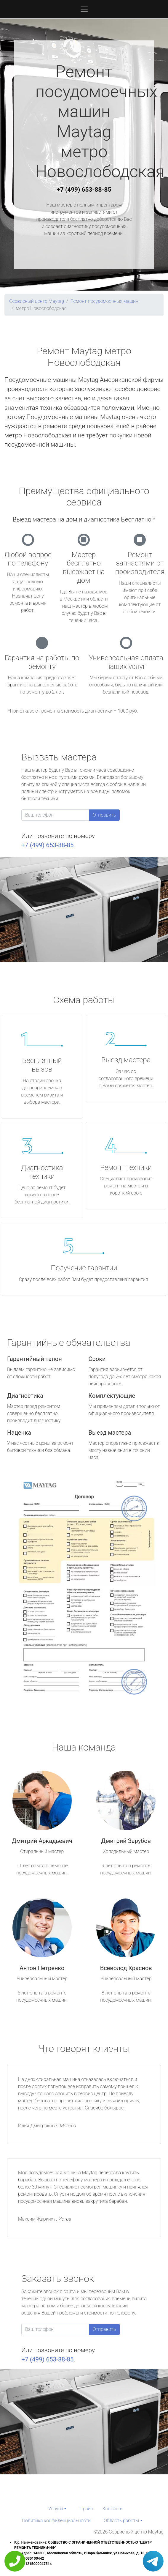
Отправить (104, 815)
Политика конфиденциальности (56, 2520)
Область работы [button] (121, 2520)
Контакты (113, 2509)
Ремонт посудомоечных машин (104, 301)
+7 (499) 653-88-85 (84, 189)
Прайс (86, 2509)
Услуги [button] (55, 2509)
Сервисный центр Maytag (36, 301)
